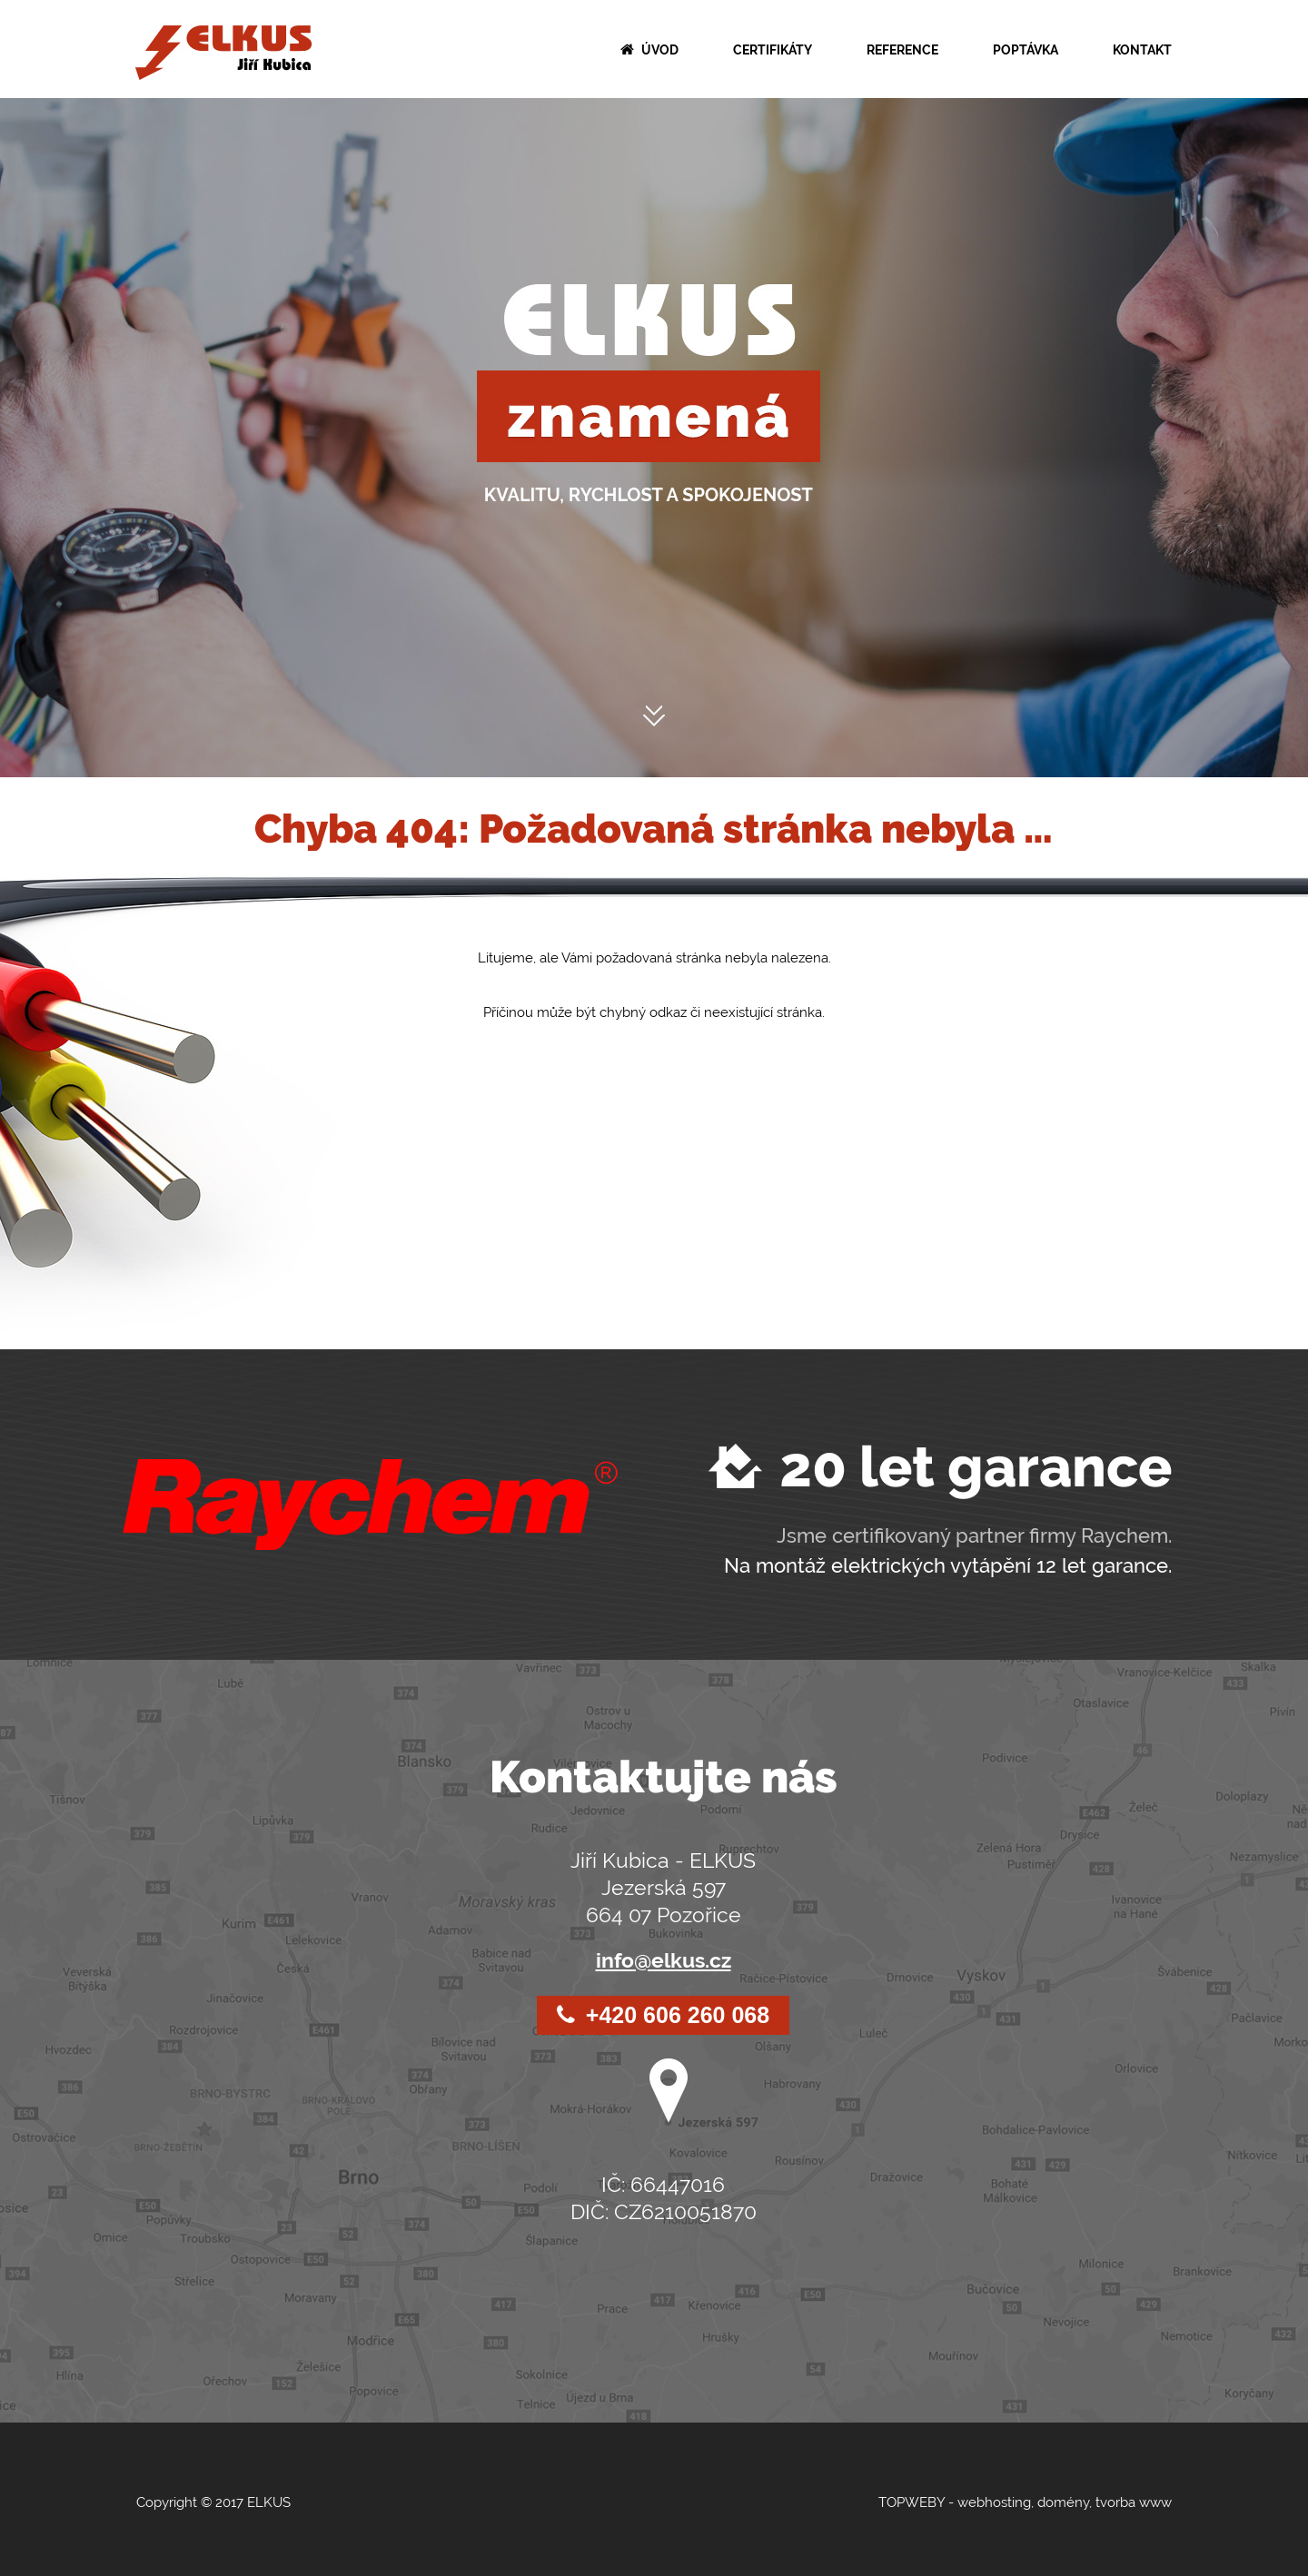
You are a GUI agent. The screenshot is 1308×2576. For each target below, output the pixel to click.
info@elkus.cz (663, 1960)
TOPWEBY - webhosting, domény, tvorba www (1025, 2502)
